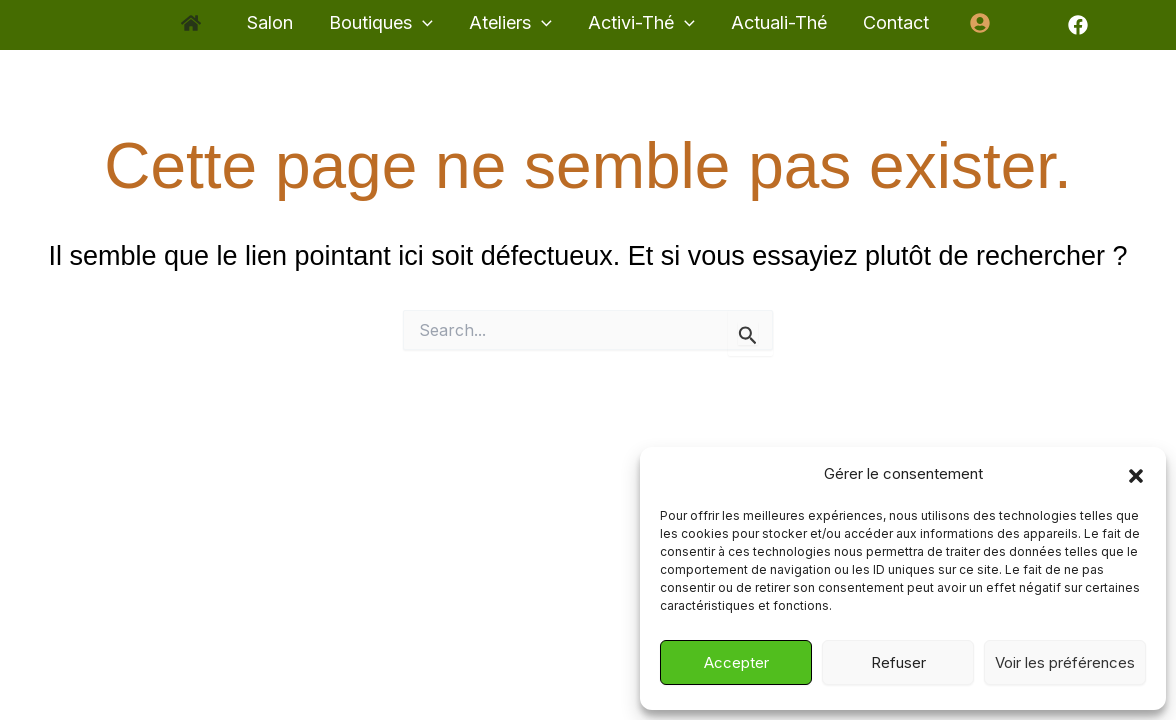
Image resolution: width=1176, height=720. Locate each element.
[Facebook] (1078, 25)
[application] (422, 23)
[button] (1136, 475)
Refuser (898, 662)
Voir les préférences (1065, 662)
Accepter (736, 662)
